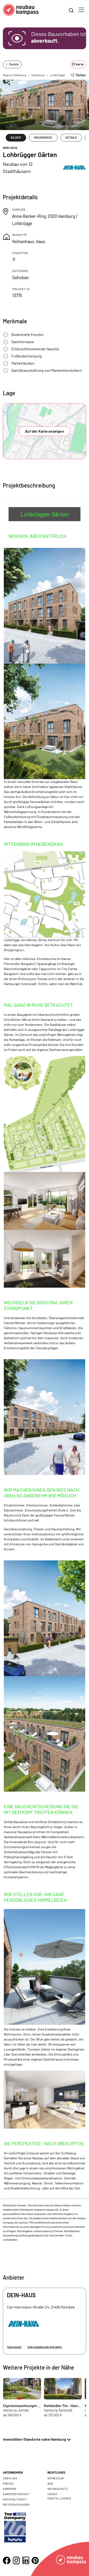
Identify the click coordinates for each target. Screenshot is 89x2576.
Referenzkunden (16, 2504)
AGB (50, 2483)
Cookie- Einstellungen (59, 2496)
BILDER (16, 137)
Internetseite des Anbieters (45, 2347)
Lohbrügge (57, 75)
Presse (8, 2483)
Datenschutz (57, 2488)
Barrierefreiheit (16, 2494)
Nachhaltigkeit (15, 2499)
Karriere (10, 2488)
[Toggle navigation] (81, 10)
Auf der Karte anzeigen (44, 431)
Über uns (10, 2478)
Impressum (14, 2347)
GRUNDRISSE (43, 137)
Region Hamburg (14, 75)
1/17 (76, 122)
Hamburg (38, 75)
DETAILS (71, 137)
